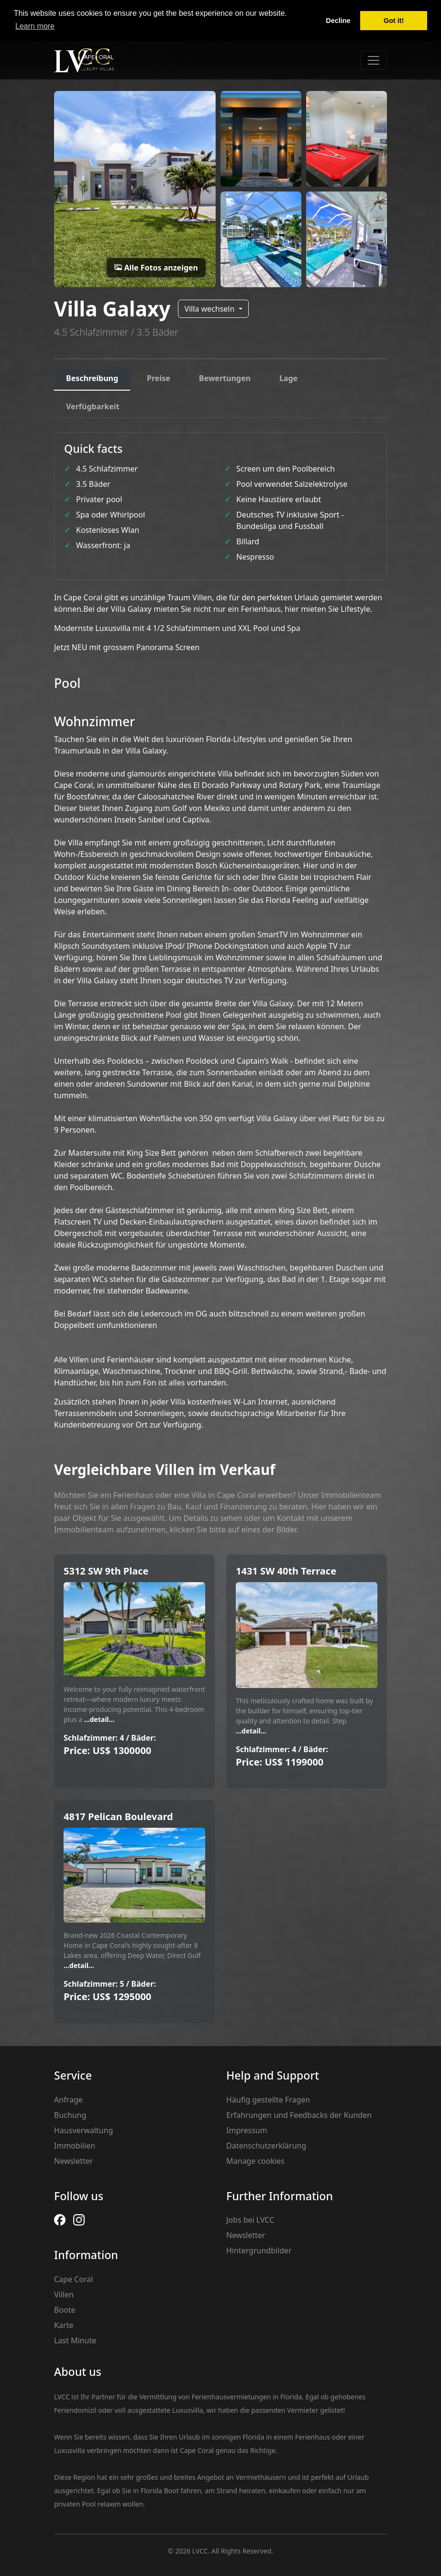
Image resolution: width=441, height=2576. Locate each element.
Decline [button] (338, 20)
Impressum (246, 2130)
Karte (63, 2325)
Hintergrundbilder (259, 2250)
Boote (65, 2310)
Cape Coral (73, 2279)
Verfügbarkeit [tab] (93, 406)
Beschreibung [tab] (92, 378)
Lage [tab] (288, 378)
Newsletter (73, 2161)
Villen (64, 2294)
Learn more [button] (35, 26)
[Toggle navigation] (373, 60)
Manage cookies (255, 2161)
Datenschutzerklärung (266, 2145)
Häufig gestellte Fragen (268, 2099)
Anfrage (68, 2099)
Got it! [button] (394, 20)
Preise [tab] (158, 378)
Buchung (70, 2115)
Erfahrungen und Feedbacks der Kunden (299, 2115)
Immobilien (74, 2145)
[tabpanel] (220, 931)
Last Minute (75, 2340)
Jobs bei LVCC (250, 2220)
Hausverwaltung (83, 2130)
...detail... (98, 1719)
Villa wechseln (210, 309)
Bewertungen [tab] (225, 378)
